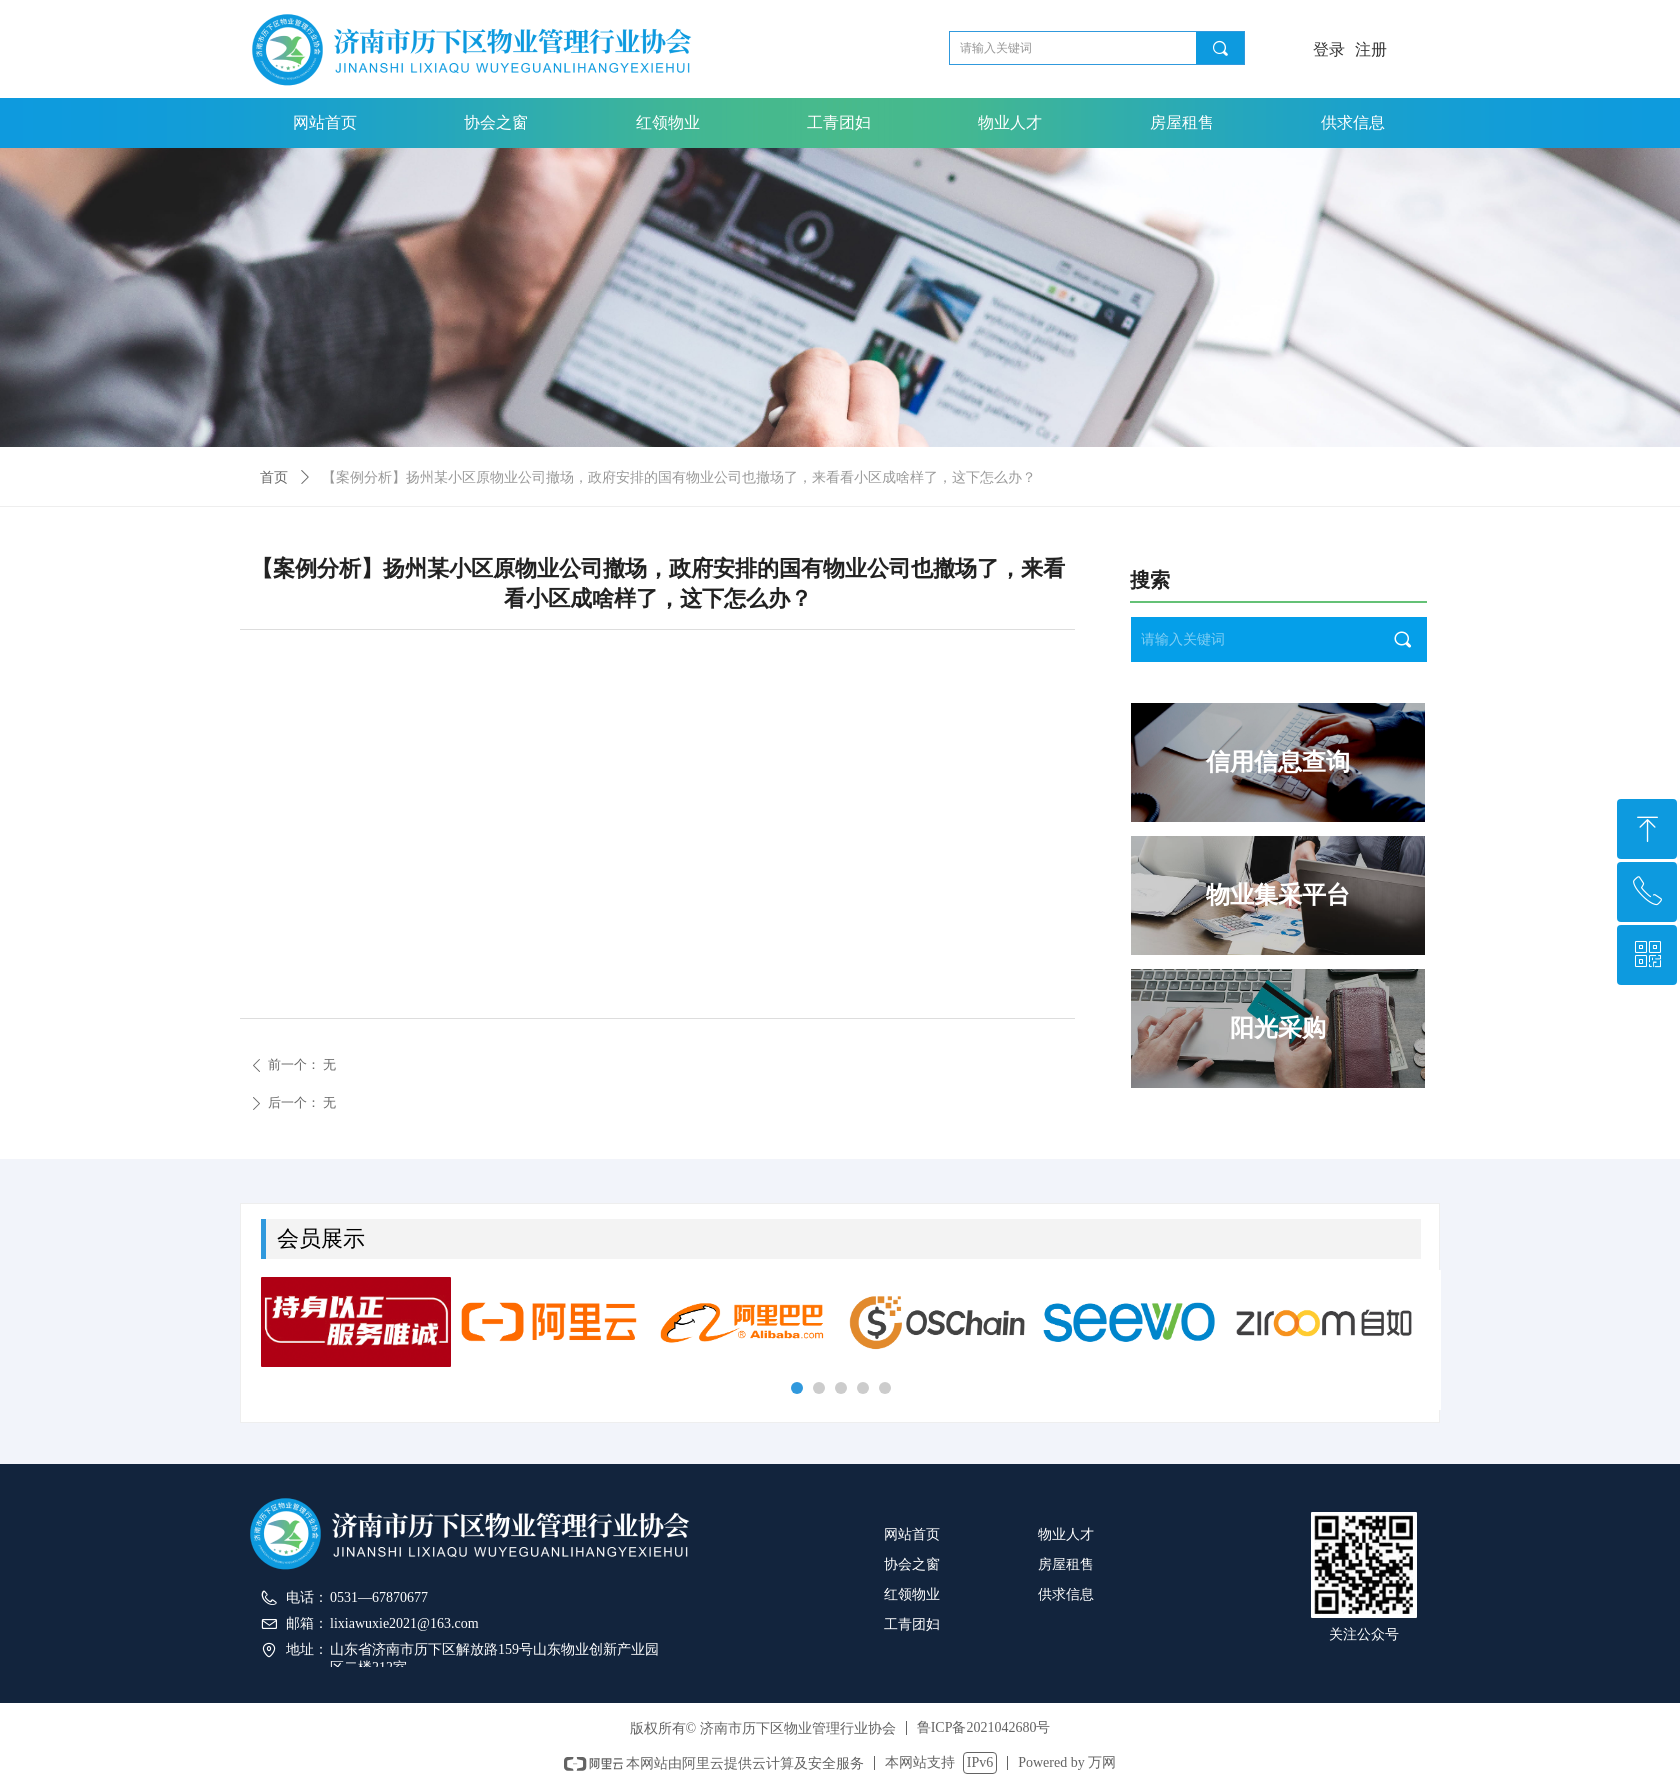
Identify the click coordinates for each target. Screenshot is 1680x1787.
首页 (274, 477)
